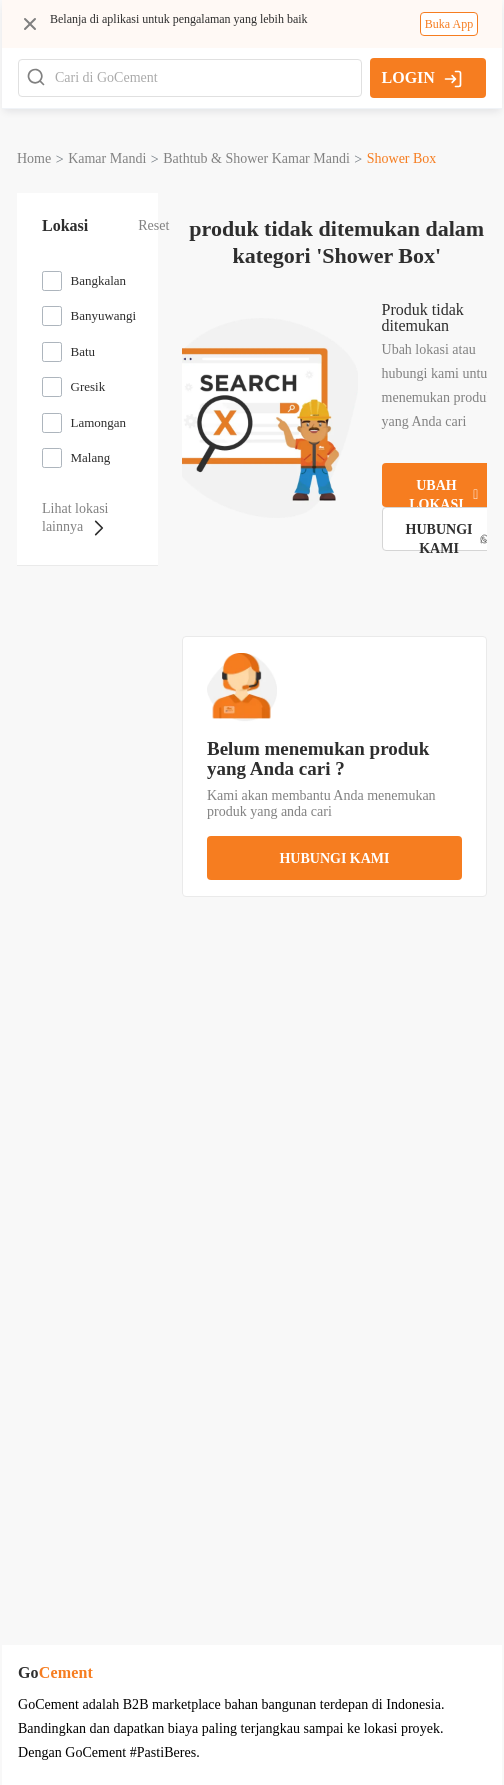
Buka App (449, 24)
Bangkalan (99, 280)
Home (34, 158)
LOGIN (422, 78)
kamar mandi (107, 158)
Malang (91, 457)
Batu (83, 351)
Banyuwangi (104, 315)
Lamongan (99, 422)
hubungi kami (334, 858)
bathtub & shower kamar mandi (256, 158)
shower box (402, 158)
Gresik (88, 386)
